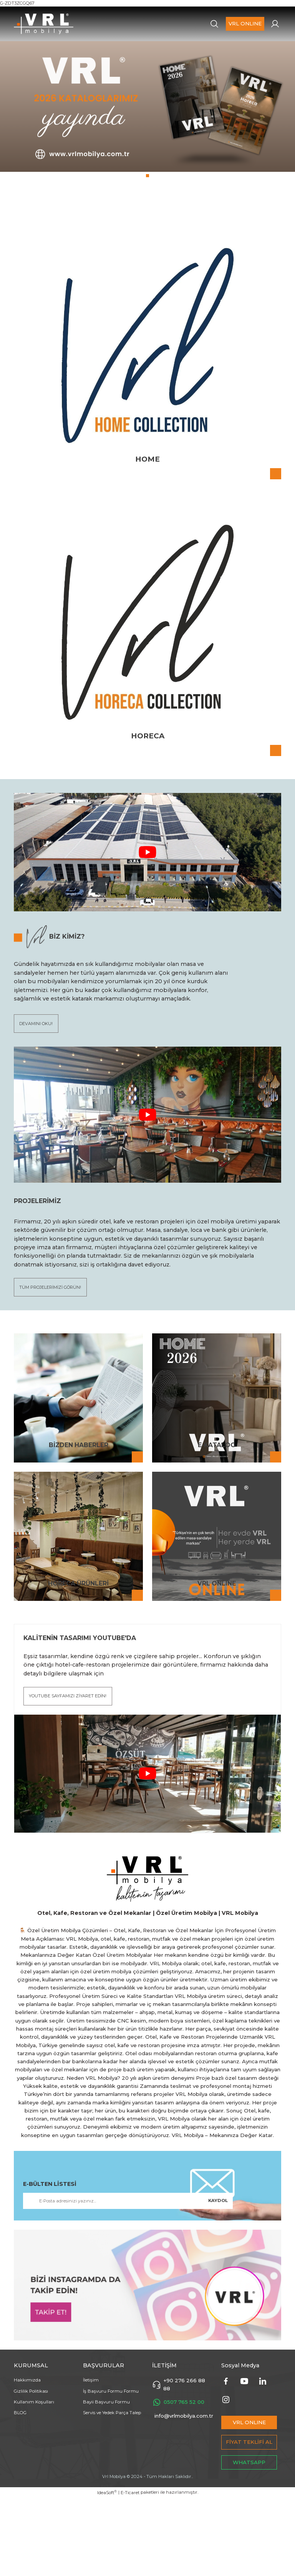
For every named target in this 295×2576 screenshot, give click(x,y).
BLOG (20, 2490)
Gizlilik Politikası (31, 2469)
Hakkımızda (27, 2458)
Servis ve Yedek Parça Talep (112, 2490)
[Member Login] (275, 24)
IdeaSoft (107, 2570)
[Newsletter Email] (128, 2279)
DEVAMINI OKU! (37, 1097)
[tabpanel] (147, 152)
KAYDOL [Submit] (218, 2278)
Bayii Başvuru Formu (106, 2480)
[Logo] (43, 23)
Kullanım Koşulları (34, 2480)
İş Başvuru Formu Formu (111, 2469)
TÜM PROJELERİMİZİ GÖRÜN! (52, 1363)
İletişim (91, 2458)
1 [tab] (147, 249)
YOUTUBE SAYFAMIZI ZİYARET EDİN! (69, 1773)
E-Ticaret (130, 2570)
